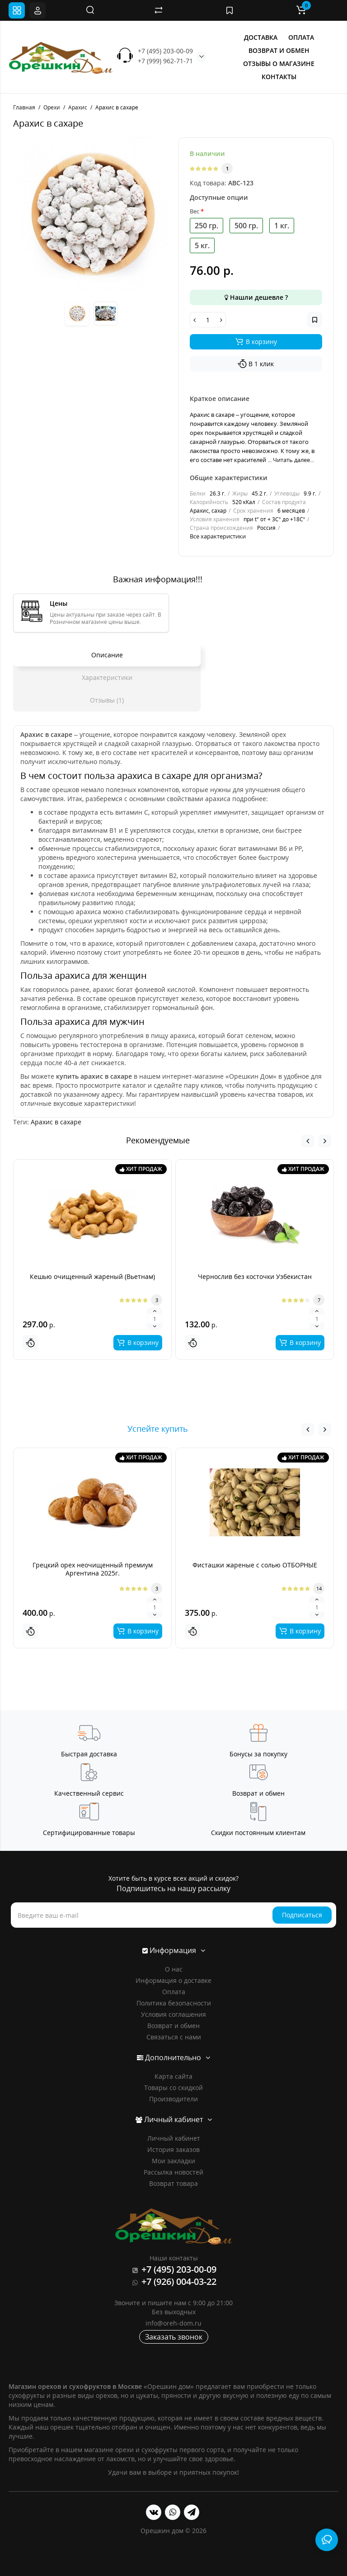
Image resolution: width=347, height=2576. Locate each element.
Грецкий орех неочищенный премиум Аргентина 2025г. (93, 1569)
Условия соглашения (173, 2014)
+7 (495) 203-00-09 (165, 51)
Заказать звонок (173, 2337)
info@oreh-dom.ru (173, 2323)
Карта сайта (173, 2076)
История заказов (173, 2149)
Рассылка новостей (173, 2172)
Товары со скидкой (173, 2087)
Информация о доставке (173, 1980)
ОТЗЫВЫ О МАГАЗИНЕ (278, 63)
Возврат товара (173, 2183)
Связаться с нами (173, 2037)
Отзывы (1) (107, 700)
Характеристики (107, 677)
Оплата (173, 1991)
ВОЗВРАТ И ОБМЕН (279, 50)
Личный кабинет (173, 2138)
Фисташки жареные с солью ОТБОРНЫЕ (254, 1565)
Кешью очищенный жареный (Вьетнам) (92, 1276)
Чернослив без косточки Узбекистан (255, 1276)
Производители (173, 2099)
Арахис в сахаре (56, 1122)
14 (319, 1588)
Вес (194, 211)
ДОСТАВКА (260, 37)
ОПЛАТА (301, 37)
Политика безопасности (173, 2003)
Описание (107, 655)
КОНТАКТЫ (279, 76)
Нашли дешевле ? (256, 297)
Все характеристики (218, 536)
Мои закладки (173, 2160)
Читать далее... (293, 460)
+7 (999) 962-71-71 (165, 61)
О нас (174, 1969)
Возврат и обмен (173, 2025)
